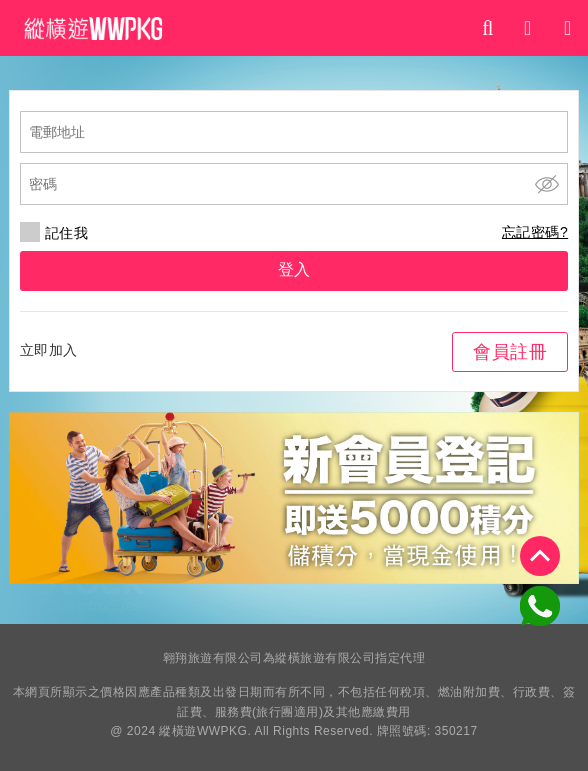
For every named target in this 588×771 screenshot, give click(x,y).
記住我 (54, 233)
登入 (294, 269)
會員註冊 (510, 352)
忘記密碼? (535, 232)
